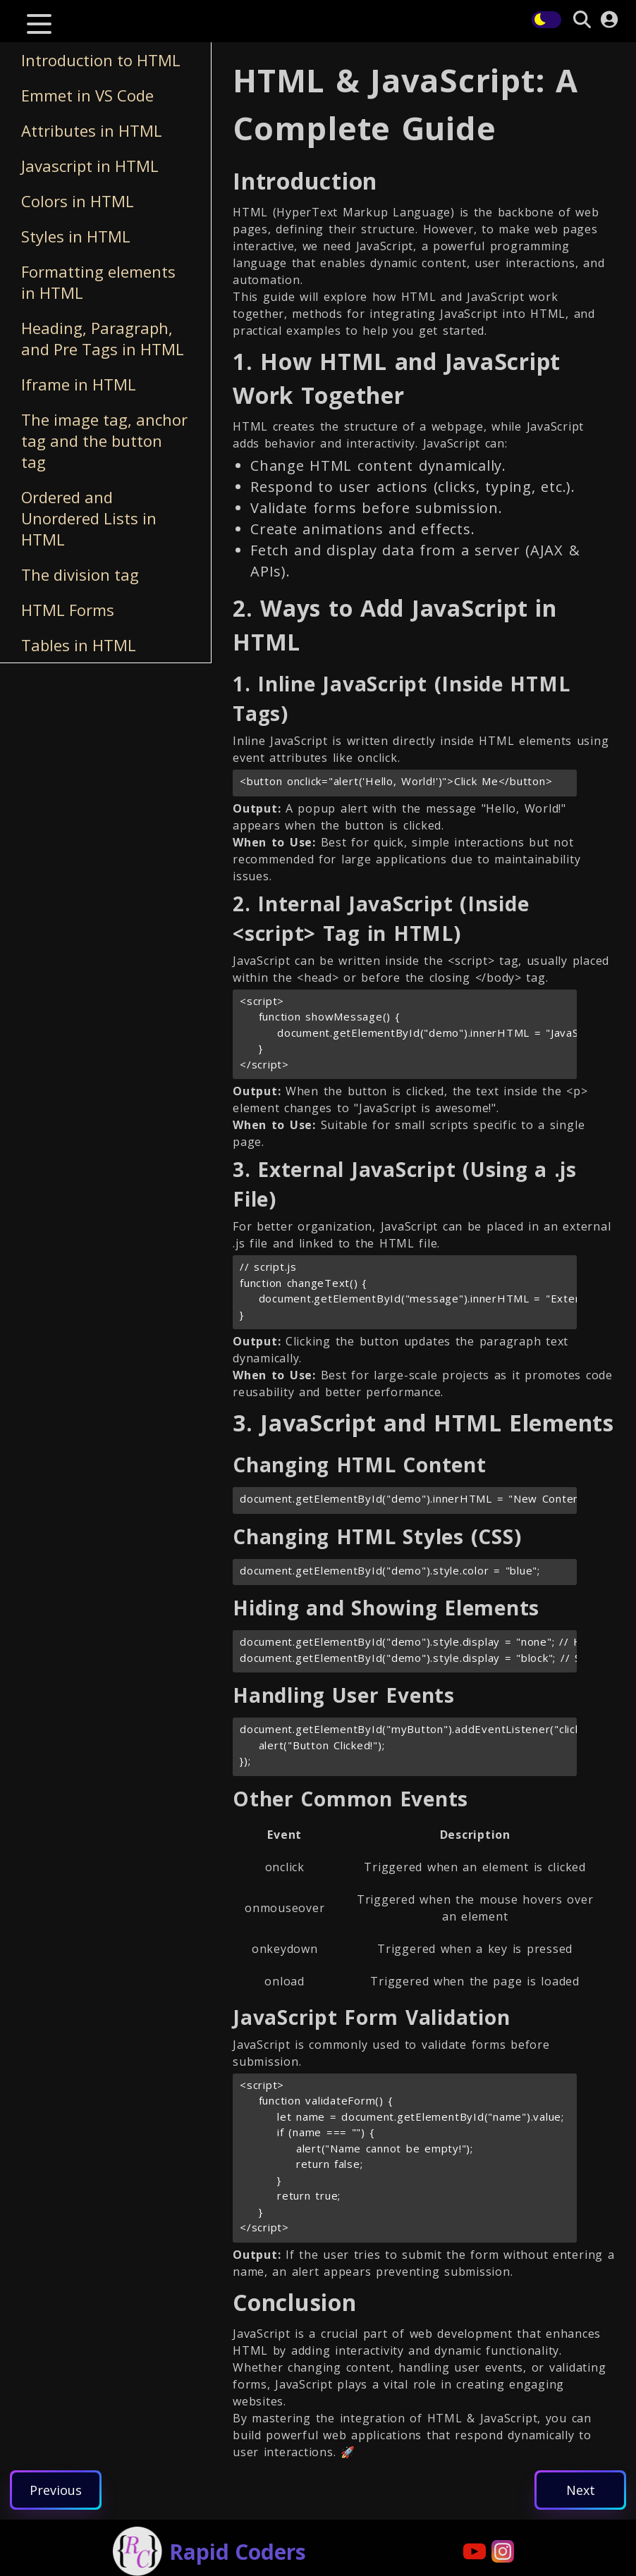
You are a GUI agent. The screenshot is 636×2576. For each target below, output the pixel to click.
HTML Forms (67, 609)
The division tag (80, 574)
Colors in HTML (77, 200)
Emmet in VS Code (87, 95)
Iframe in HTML (78, 384)
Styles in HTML (75, 236)
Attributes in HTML (91, 130)
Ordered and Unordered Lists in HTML (89, 518)
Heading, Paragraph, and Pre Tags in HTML (102, 338)
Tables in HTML (78, 644)
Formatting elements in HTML (98, 282)
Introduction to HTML (101, 59)
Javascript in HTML (90, 165)
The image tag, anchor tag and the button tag (104, 440)
